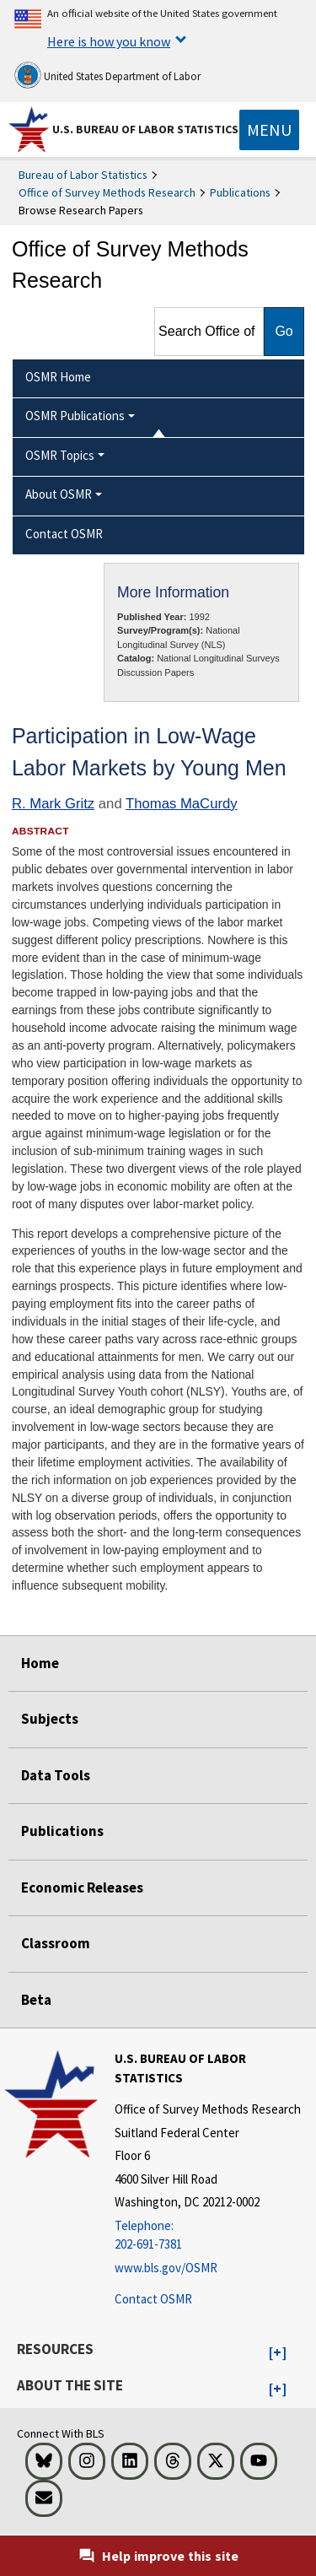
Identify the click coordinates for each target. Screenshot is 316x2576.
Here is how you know (108, 41)
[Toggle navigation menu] (269, 130)
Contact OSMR (153, 2299)
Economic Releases (82, 1887)
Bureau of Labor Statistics (83, 174)
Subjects (49, 1718)
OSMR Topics (59, 455)
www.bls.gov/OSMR (166, 2268)
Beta (36, 1999)
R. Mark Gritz (53, 804)
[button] (278, 2353)
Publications (240, 192)
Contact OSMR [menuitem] (64, 534)
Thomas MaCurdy (182, 804)
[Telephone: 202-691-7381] (213, 2236)
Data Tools (55, 1775)
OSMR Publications (75, 416)
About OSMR (58, 494)
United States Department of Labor (107, 75)
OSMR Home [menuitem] (58, 377)
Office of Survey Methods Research (107, 192)
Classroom (55, 1943)
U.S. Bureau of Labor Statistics (145, 129)
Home (40, 1663)
